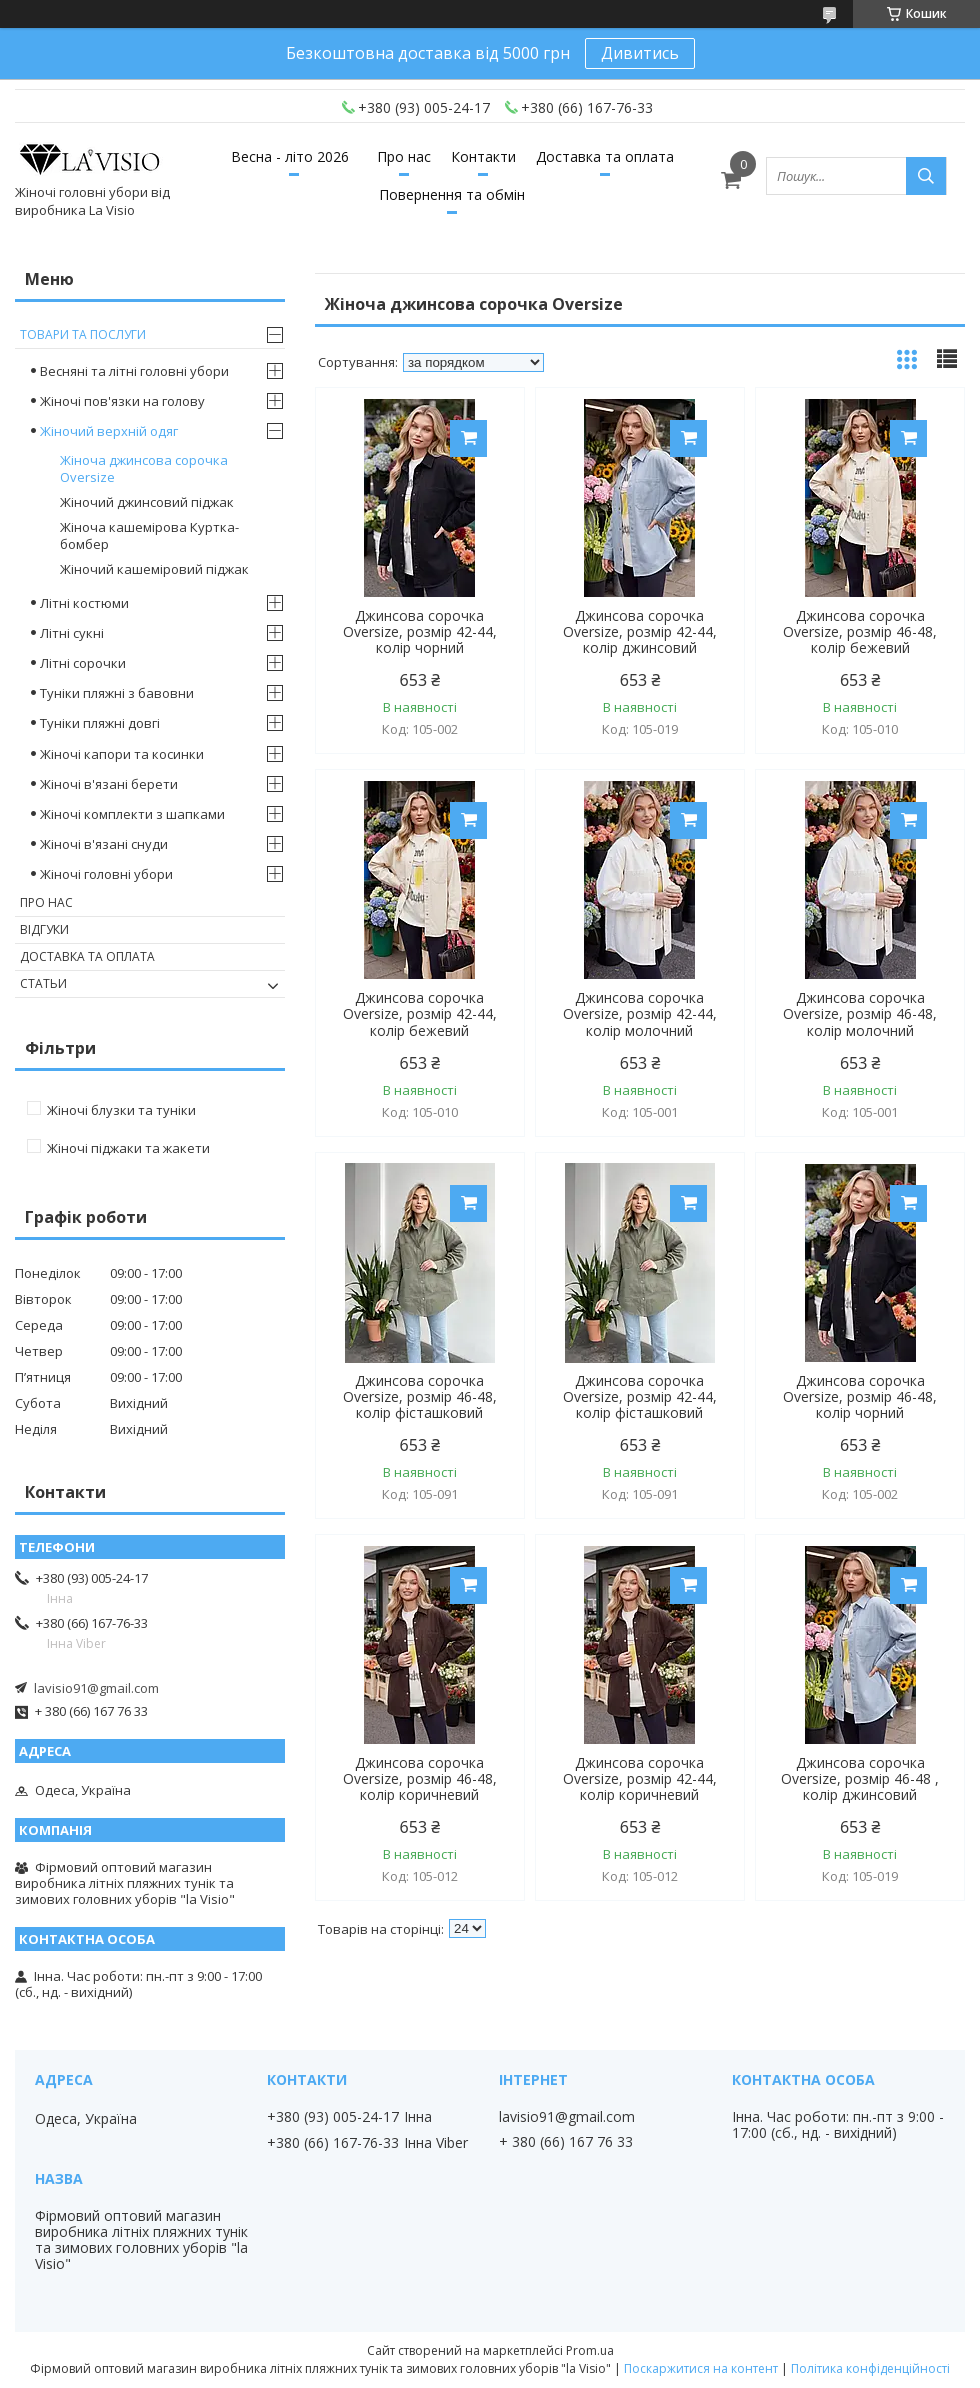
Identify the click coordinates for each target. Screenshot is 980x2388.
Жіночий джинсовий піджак (147, 502)
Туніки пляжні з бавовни (117, 693)
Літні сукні (72, 633)
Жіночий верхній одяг (109, 431)
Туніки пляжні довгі (100, 723)
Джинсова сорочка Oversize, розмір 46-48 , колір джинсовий (860, 1779)
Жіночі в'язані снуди (104, 844)
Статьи (43, 983)
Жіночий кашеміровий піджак (154, 569)
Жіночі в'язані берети (109, 784)
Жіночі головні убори (106, 874)
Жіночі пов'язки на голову (122, 401)
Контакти (483, 156)
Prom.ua (590, 2350)
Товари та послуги (83, 334)
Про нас (404, 156)
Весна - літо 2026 (290, 156)
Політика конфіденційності (870, 2368)
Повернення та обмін (452, 194)
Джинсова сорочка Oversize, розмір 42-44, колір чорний (420, 632)
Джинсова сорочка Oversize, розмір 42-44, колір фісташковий (640, 1397)
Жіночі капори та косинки (122, 754)
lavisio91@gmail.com (96, 1688)
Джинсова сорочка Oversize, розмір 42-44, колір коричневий (640, 1779)
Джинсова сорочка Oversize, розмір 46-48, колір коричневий (420, 1779)
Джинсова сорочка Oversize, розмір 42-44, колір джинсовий (640, 632)
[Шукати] (926, 176)
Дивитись (640, 53)
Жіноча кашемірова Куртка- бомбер (149, 535)
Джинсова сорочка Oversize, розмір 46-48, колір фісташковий (420, 1397)
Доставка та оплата (605, 156)
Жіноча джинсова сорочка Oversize (144, 468)
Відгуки (44, 929)
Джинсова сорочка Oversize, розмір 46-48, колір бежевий (860, 632)
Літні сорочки (83, 663)
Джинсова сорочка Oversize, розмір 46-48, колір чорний (860, 1397)
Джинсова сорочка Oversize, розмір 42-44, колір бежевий (420, 1014)
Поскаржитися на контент (701, 2368)
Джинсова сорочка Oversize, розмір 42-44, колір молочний (640, 1014)
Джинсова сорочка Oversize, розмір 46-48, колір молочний (860, 1014)
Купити (468, 438)
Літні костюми (84, 603)
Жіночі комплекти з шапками (132, 814)
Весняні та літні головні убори (134, 371)
